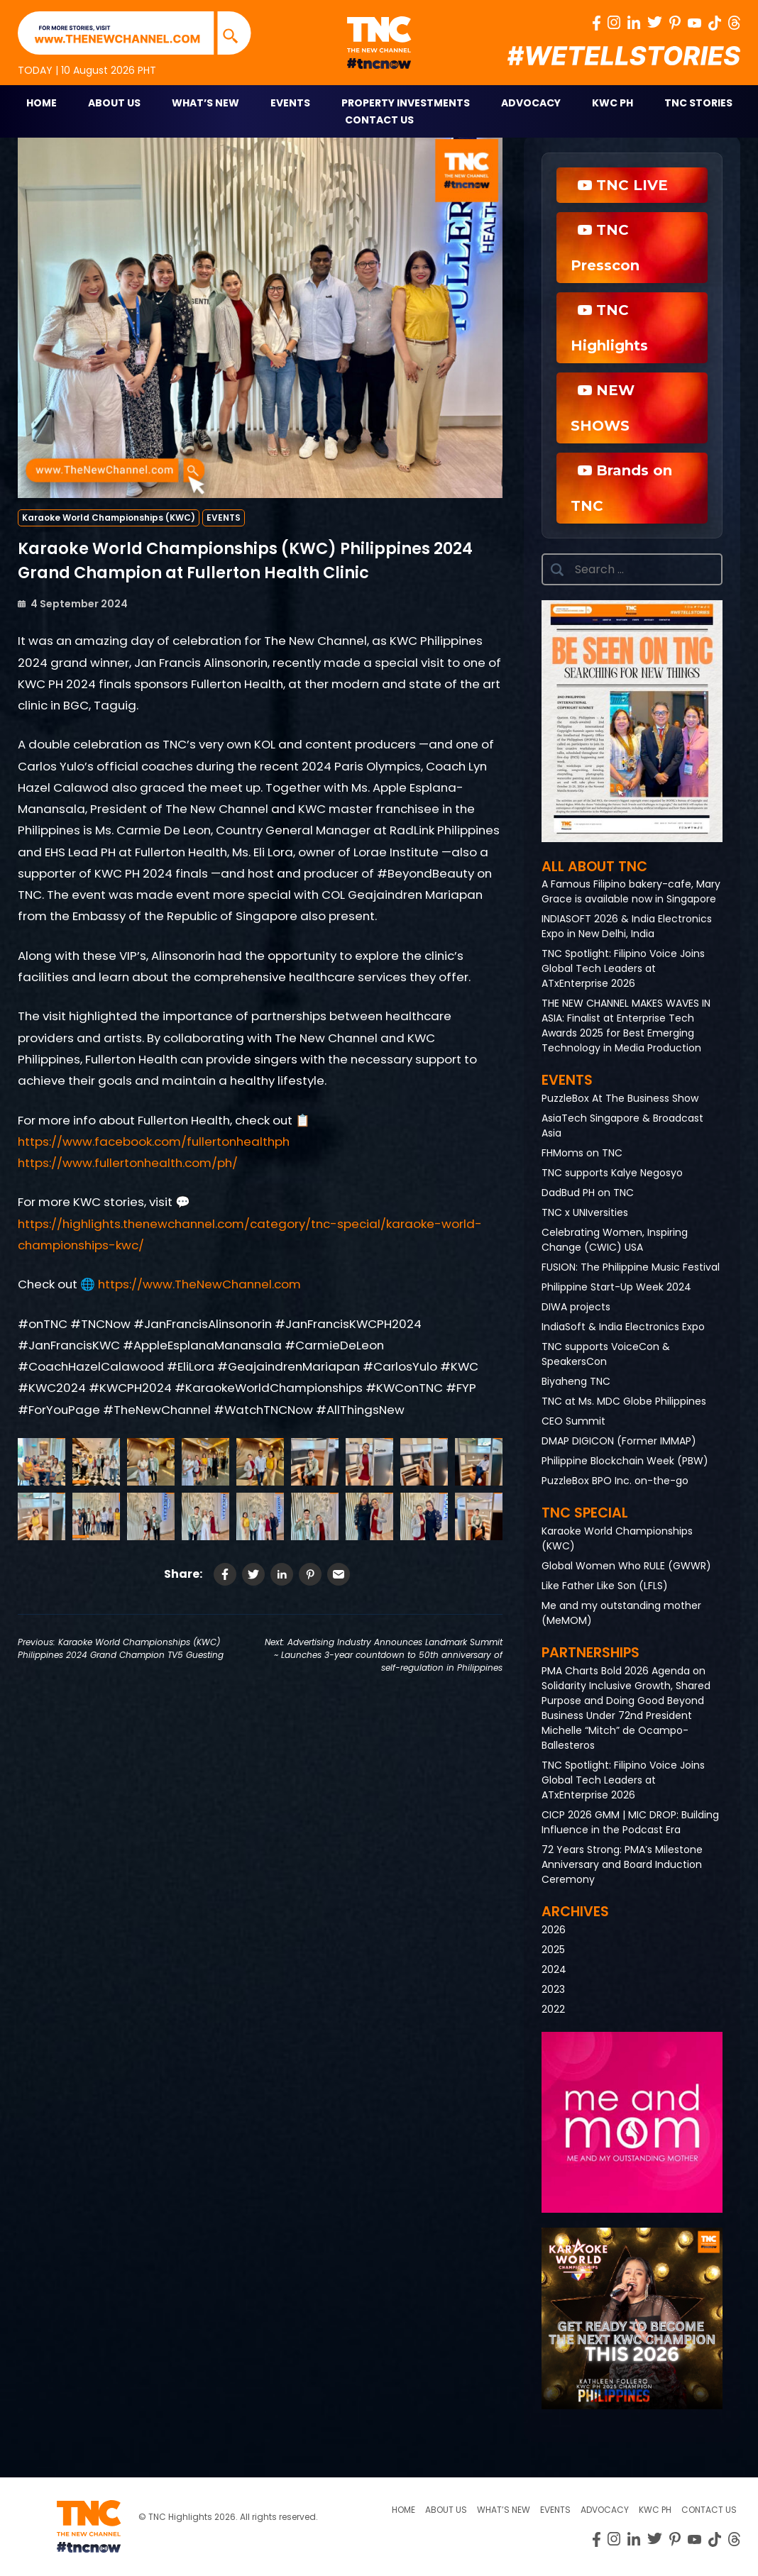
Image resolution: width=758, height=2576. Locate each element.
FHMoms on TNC (582, 1153)
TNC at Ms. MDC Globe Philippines (624, 1401)
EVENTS (224, 518)
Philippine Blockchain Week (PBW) (625, 1461)
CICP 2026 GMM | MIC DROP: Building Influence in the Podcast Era (630, 1822)
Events (290, 103)
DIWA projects (576, 1307)
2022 (553, 2009)
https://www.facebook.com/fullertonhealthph (154, 1141)
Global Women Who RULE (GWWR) (626, 1566)
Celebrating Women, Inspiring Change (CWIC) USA (615, 1239)
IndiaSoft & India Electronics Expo (623, 1327)
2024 (554, 1969)
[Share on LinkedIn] (281, 1574)
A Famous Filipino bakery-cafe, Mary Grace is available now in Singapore (631, 891)
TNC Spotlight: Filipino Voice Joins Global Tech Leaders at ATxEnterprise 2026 (623, 968)
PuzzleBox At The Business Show (620, 1098)
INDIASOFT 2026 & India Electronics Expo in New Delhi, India (627, 926)
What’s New (205, 103)
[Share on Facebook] (225, 1574)
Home (41, 103)
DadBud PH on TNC (588, 1192)
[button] (632, 721)
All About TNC (594, 866)
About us (446, 2510)
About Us (114, 103)
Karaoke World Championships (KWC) (108, 518)
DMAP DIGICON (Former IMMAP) (619, 1441)
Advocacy (531, 103)
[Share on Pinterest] (310, 1574)
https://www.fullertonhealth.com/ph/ (128, 1162)
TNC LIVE (623, 185)
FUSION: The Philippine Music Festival (631, 1267)
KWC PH (612, 103)
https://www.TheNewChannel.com (199, 1284)
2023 (553, 1989)
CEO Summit (573, 1421)
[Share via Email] (338, 1574)
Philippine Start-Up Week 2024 (616, 1287)
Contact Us (379, 120)
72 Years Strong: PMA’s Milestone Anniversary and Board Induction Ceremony (622, 1864)
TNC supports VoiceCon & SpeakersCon (606, 1354)
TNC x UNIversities (585, 1212)
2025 (553, 1949)
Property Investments (405, 103)
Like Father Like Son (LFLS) (605, 1586)
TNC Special (585, 1512)
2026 (554, 1930)
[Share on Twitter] (253, 1574)
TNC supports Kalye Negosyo (612, 1173)
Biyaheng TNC (576, 1381)
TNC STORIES (698, 103)
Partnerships (590, 1652)
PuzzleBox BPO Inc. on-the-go (615, 1481)
